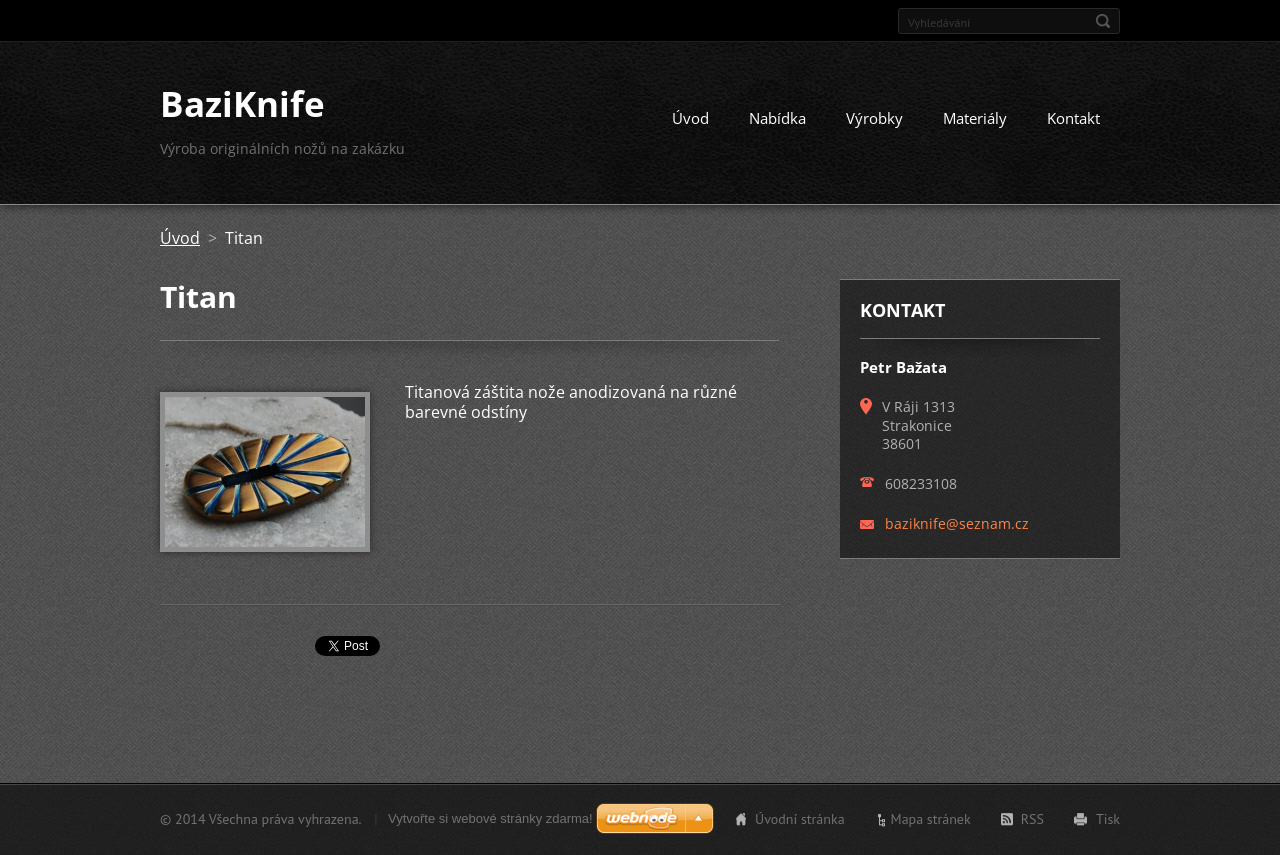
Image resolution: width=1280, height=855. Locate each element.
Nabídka (777, 118)
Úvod (690, 118)
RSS (1032, 819)
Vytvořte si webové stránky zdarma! (490, 818)
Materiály (975, 118)
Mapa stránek (931, 819)
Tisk (1108, 819)
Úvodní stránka (800, 819)
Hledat (1103, 21)
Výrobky (874, 118)
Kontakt (1073, 118)
